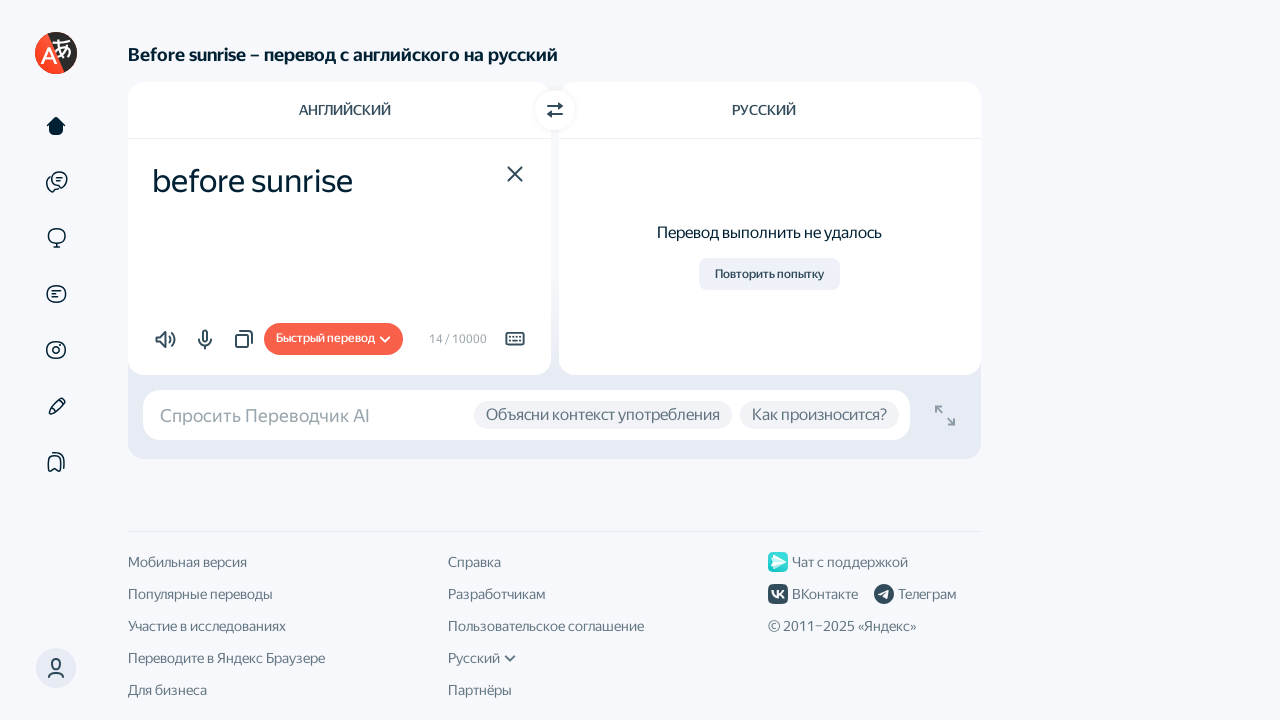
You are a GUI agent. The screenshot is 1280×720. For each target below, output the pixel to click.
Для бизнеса (167, 690)
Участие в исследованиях (207, 626)
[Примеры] (56, 182)
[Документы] (56, 294)
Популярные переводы (200, 594)
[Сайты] (56, 238)
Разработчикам (496, 594)
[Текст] (56, 126)
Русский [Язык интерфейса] (482, 658)
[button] (515, 174)
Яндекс (887, 626)
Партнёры (480, 690)
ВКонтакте (813, 594)
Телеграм (915, 594)
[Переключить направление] (555, 110)
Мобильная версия (187, 562)
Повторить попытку (769, 274)
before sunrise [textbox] (252, 181)
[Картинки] (56, 350)
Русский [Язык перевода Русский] (764, 110)
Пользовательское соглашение (546, 626)
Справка (474, 562)
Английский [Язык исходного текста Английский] (345, 110)
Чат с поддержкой (838, 562)
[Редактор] (56, 406)
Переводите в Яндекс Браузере (226, 658)
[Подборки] (56, 462)
